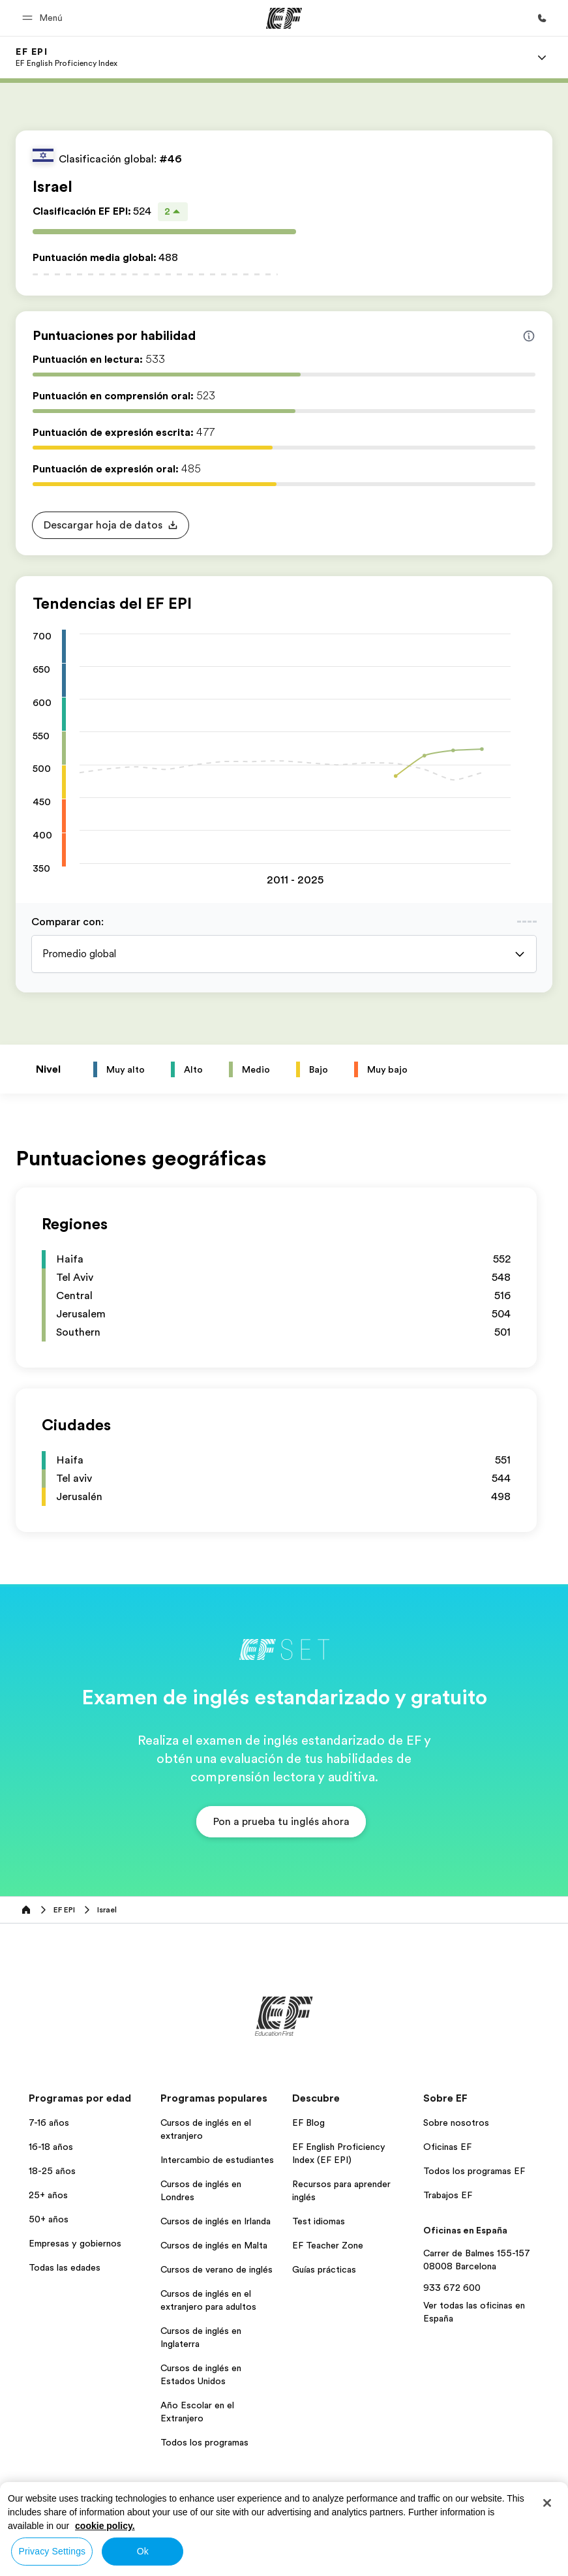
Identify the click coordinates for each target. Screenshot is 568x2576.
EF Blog (308, 2122)
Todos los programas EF (474, 2171)
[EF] (284, 18)
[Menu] (541, 57)
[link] (66, 57)
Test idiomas (318, 2221)
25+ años (48, 2195)
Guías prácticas (324, 2269)
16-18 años (51, 2146)
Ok (143, 2551)
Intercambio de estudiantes (217, 2159)
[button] (44, 18)
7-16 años (49, 2122)
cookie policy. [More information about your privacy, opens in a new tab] (105, 2526)
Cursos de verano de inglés (216, 2269)
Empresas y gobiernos (75, 2243)
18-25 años (52, 2171)
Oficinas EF (447, 2146)
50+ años (48, 2219)
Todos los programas (204, 2442)
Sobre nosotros (456, 2122)
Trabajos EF (447, 2195)
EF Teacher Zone (327, 2245)
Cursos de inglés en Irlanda (215, 2221)
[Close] (547, 2503)
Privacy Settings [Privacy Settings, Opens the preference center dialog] (52, 2551)
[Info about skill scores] (528, 336)
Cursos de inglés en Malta (213, 2245)
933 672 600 (452, 2287)
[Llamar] (542, 18)
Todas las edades (64, 2267)
